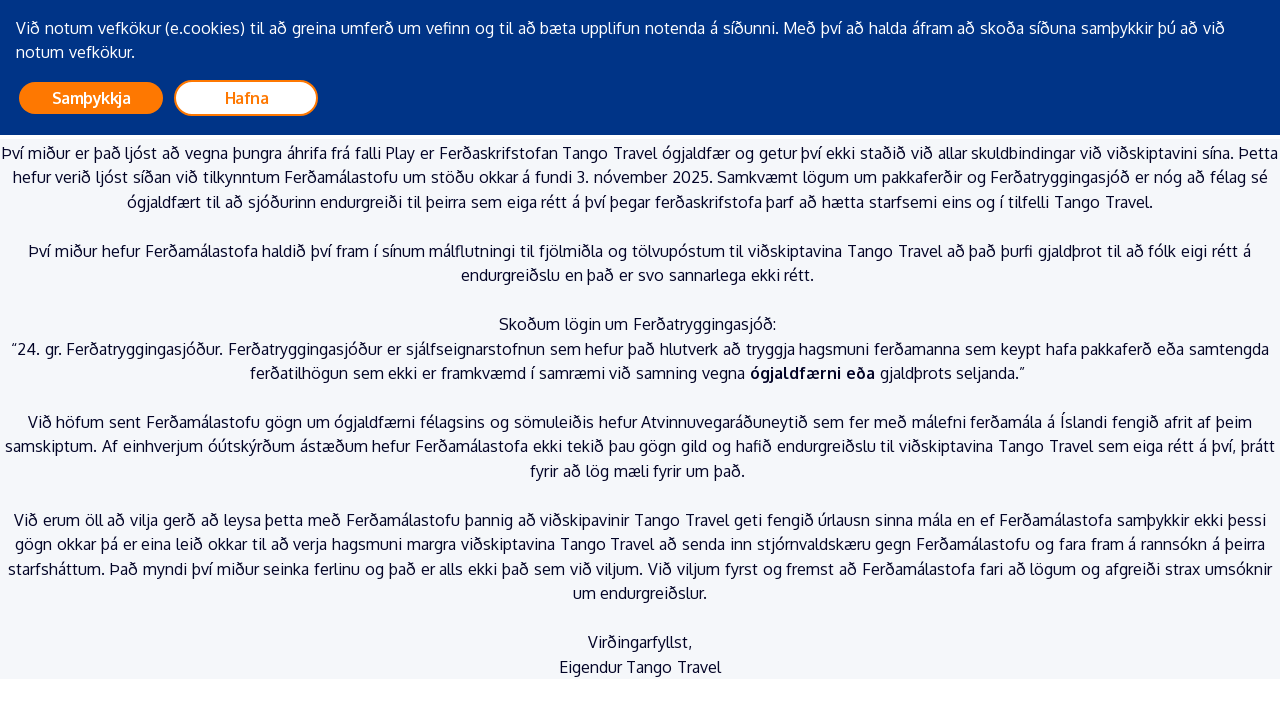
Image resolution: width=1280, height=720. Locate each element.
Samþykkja (91, 98)
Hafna (247, 98)
